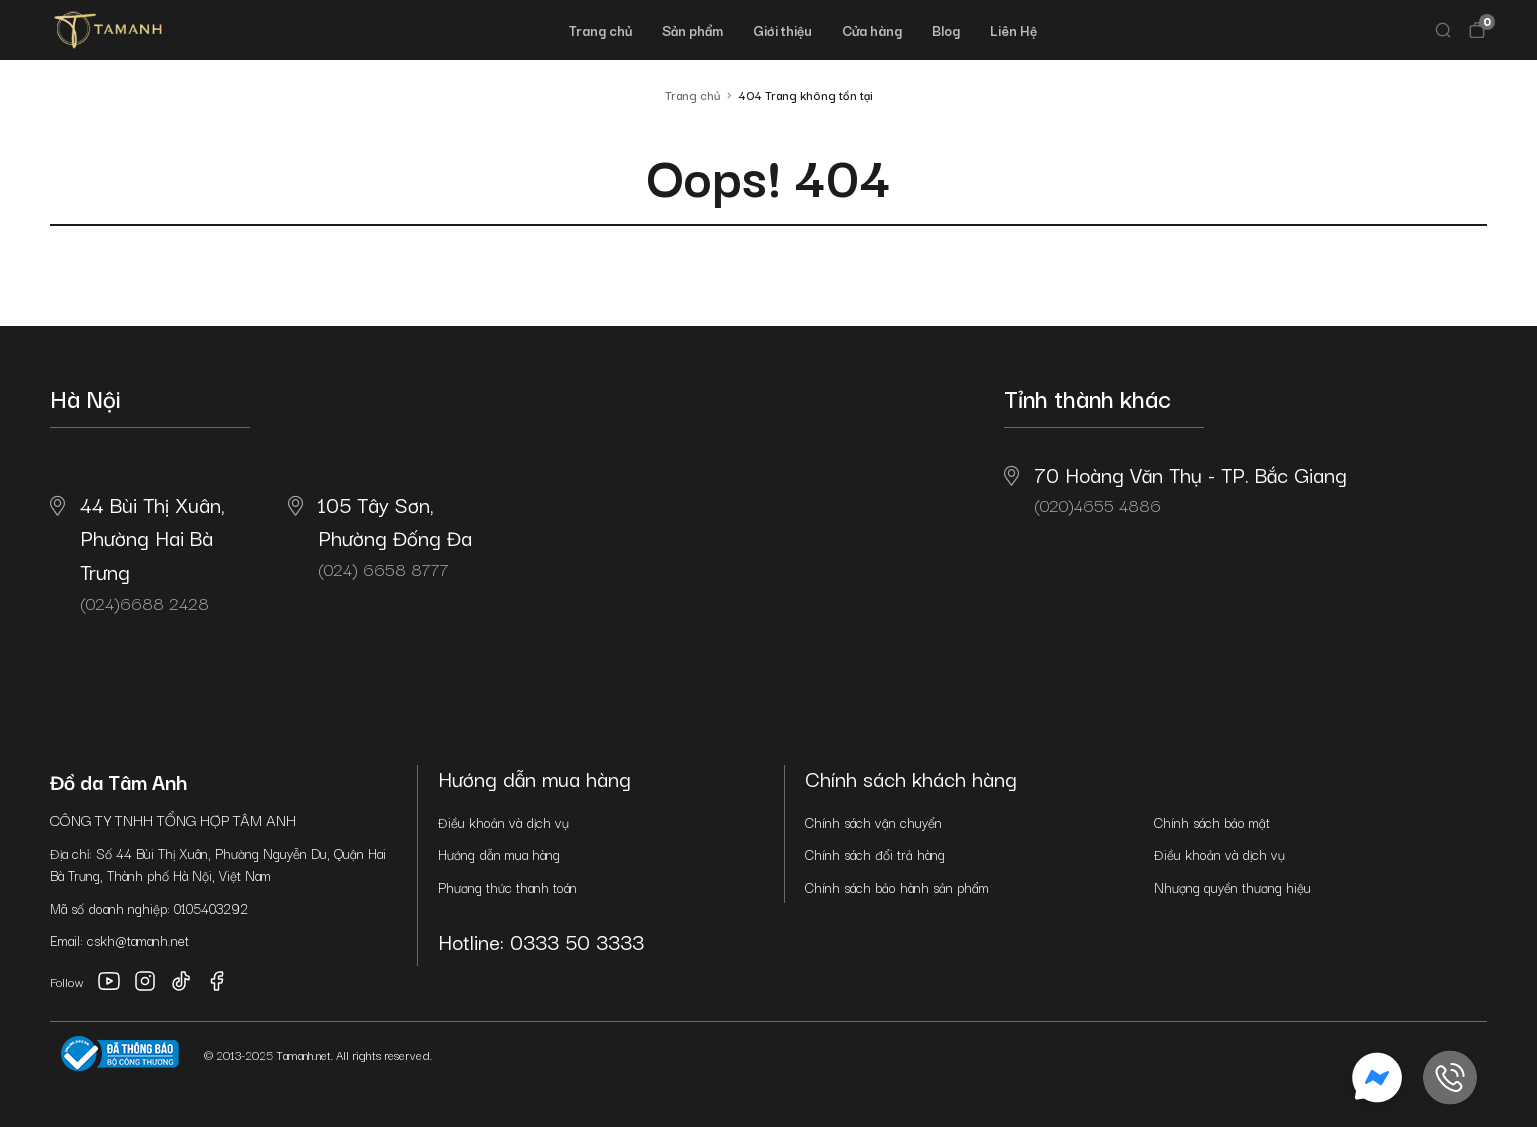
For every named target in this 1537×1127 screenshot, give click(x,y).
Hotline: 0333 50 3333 (541, 941)
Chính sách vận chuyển (873, 822)
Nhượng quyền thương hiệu (1232, 887)
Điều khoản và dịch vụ (503, 822)
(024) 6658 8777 (380, 535)
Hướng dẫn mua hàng (499, 854)
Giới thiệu (782, 30)
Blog (946, 30)
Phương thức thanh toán (507, 887)
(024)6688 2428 (137, 552)
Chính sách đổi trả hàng (875, 854)
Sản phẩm (692, 30)
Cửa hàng (872, 30)
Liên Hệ (1013, 30)
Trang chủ (600, 30)
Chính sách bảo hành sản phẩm (897, 887)
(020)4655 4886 (1175, 488)
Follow (67, 981)
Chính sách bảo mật (1212, 822)
